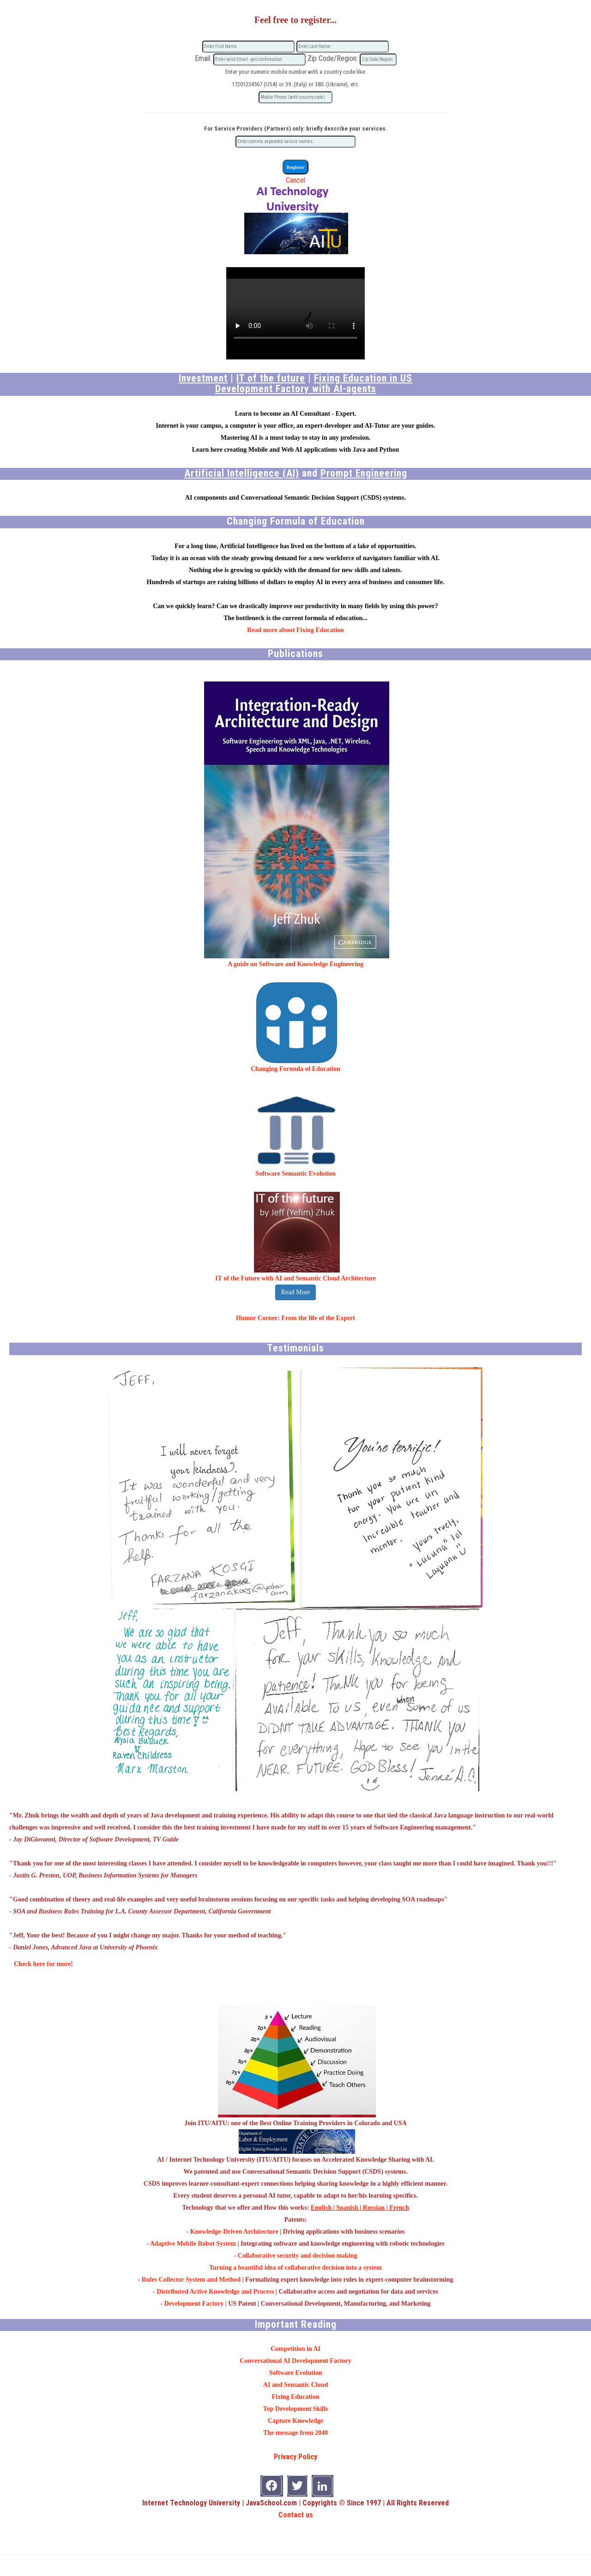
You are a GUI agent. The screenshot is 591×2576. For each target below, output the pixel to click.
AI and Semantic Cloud (295, 2384)
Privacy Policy (295, 2456)
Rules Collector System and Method (191, 2279)
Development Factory (194, 2303)
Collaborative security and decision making (297, 2255)
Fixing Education (295, 2396)
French (399, 2207)
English (321, 2207)
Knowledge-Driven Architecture (234, 2231)
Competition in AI (295, 2348)
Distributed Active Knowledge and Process (215, 2291)
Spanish (347, 2207)
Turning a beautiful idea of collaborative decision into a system (295, 2267)
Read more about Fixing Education (295, 630)
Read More (295, 1292)
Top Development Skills (295, 2408)
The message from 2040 (295, 2432)
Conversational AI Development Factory (295, 2360)
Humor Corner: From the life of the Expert (295, 1318)
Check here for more (42, 1963)
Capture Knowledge (295, 2420)
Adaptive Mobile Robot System (193, 2243)
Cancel (295, 180)
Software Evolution (295, 2372)
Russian (374, 2207)
